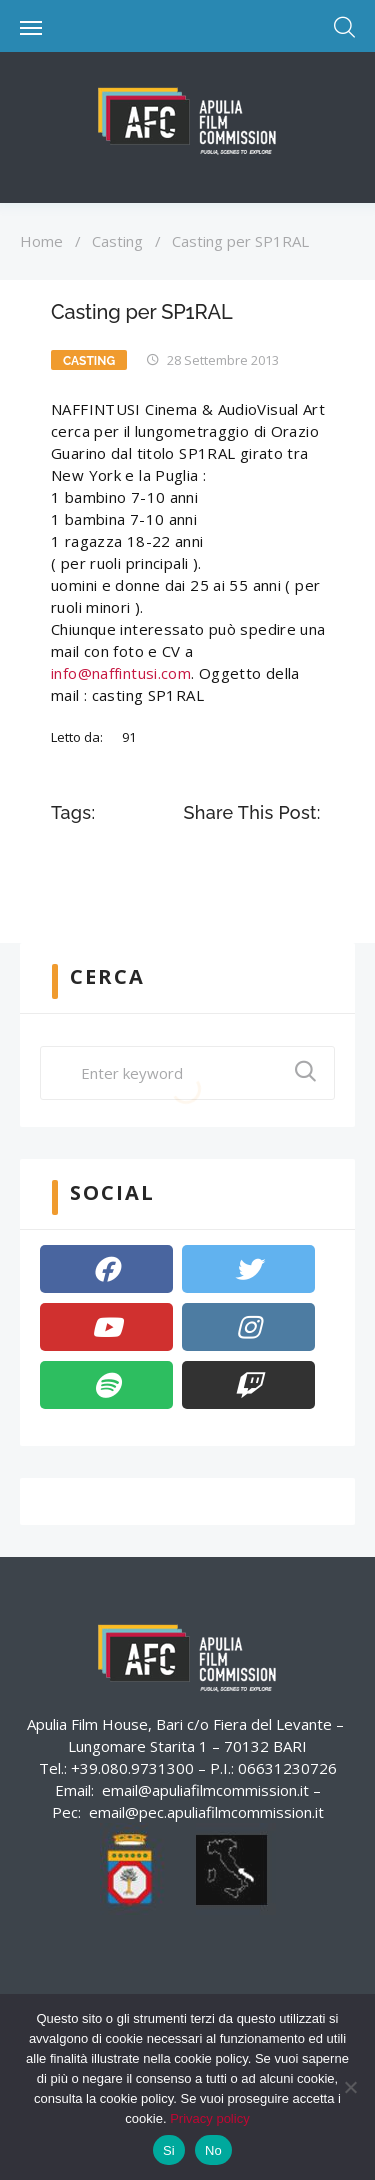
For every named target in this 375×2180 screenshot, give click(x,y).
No (213, 2150)
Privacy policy (209, 2118)
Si (169, 2150)
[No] (350, 2087)
